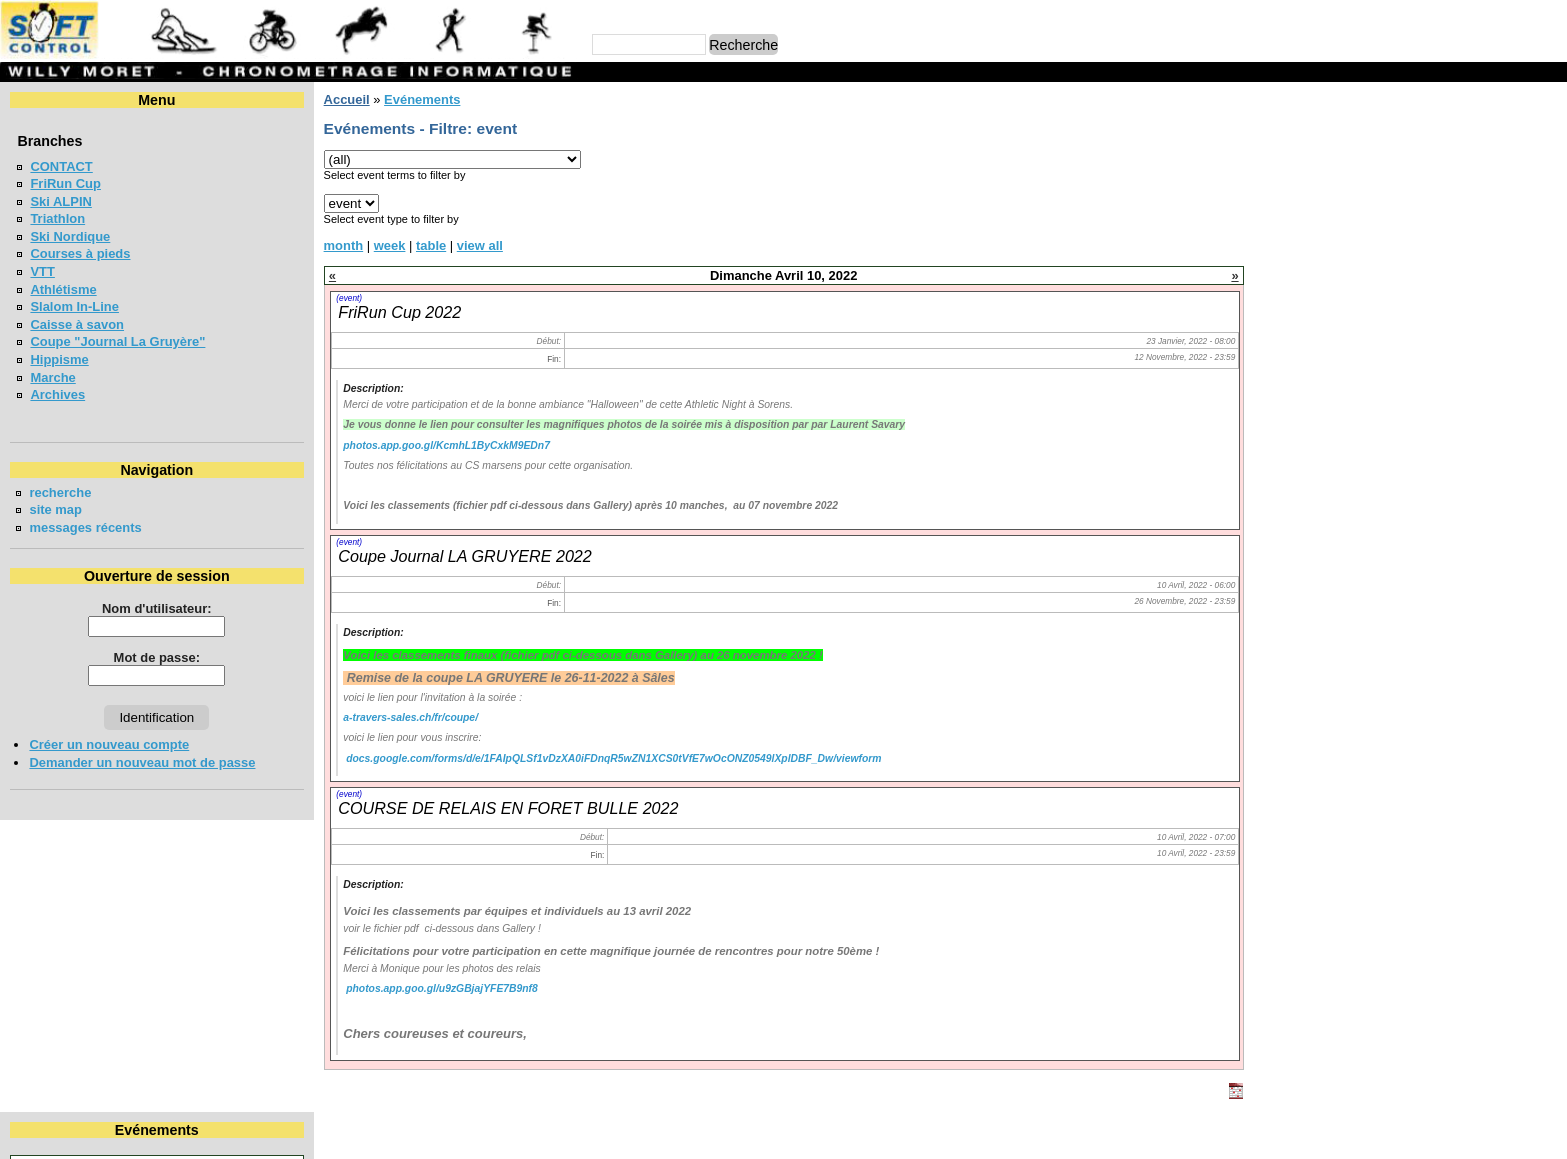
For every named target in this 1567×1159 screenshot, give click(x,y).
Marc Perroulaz (879, 1133)
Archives (57, 394)
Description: (373, 388)
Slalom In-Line (74, 306)
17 (1547, 202)
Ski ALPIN (60, 201)
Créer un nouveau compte (109, 744)
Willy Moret (744, 1133)
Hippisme (59, 359)
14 (1417, 202)
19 (1336, 220)
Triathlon (57, 218)
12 (1336, 202)
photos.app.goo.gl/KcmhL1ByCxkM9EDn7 (446, 445)
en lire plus (1523, 576)
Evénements (422, 99)
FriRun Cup (65, 183)
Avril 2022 (1409, 133)
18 (1295, 220)
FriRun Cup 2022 (399, 312)
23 (1505, 220)
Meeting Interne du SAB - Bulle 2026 (1394, 354)
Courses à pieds (80, 253)
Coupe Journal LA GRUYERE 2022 (465, 556)
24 (1547, 220)
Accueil (346, 99)
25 (1295, 238)
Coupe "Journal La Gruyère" (117, 341)
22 (1458, 220)
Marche (52, 377)
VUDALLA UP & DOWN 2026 (1369, 478)
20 (1378, 220)
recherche (60, 492)
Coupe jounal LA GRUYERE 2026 (1384, 390)
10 (1547, 183)
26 (1336, 238)
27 (1378, 238)
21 (1417, 220)
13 (1378, 202)
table (431, 245)
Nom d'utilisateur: (157, 608)
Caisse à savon (77, 324)
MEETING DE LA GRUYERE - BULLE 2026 (1411, 514)
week (390, 245)
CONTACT (61, 166)
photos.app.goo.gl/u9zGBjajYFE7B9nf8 (442, 988)
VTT (42, 271)
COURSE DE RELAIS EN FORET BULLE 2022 (508, 808)
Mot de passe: (157, 657)
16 (1505, 202)
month (343, 245)
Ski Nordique (70, 236)
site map (55, 509)
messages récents (85, 527)
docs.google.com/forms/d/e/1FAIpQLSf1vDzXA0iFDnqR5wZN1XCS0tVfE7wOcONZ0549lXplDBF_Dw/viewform (613, 758)
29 (1458, 238)
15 (1458, 202)
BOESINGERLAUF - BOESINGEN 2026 (1400, 318)
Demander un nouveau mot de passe (142, 762)
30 (1505, 238)
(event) (349, 298)
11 (1295, 202)
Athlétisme (63, 289)
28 (1417, 238)
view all (480, 245)
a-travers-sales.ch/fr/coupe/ (410, 717)
